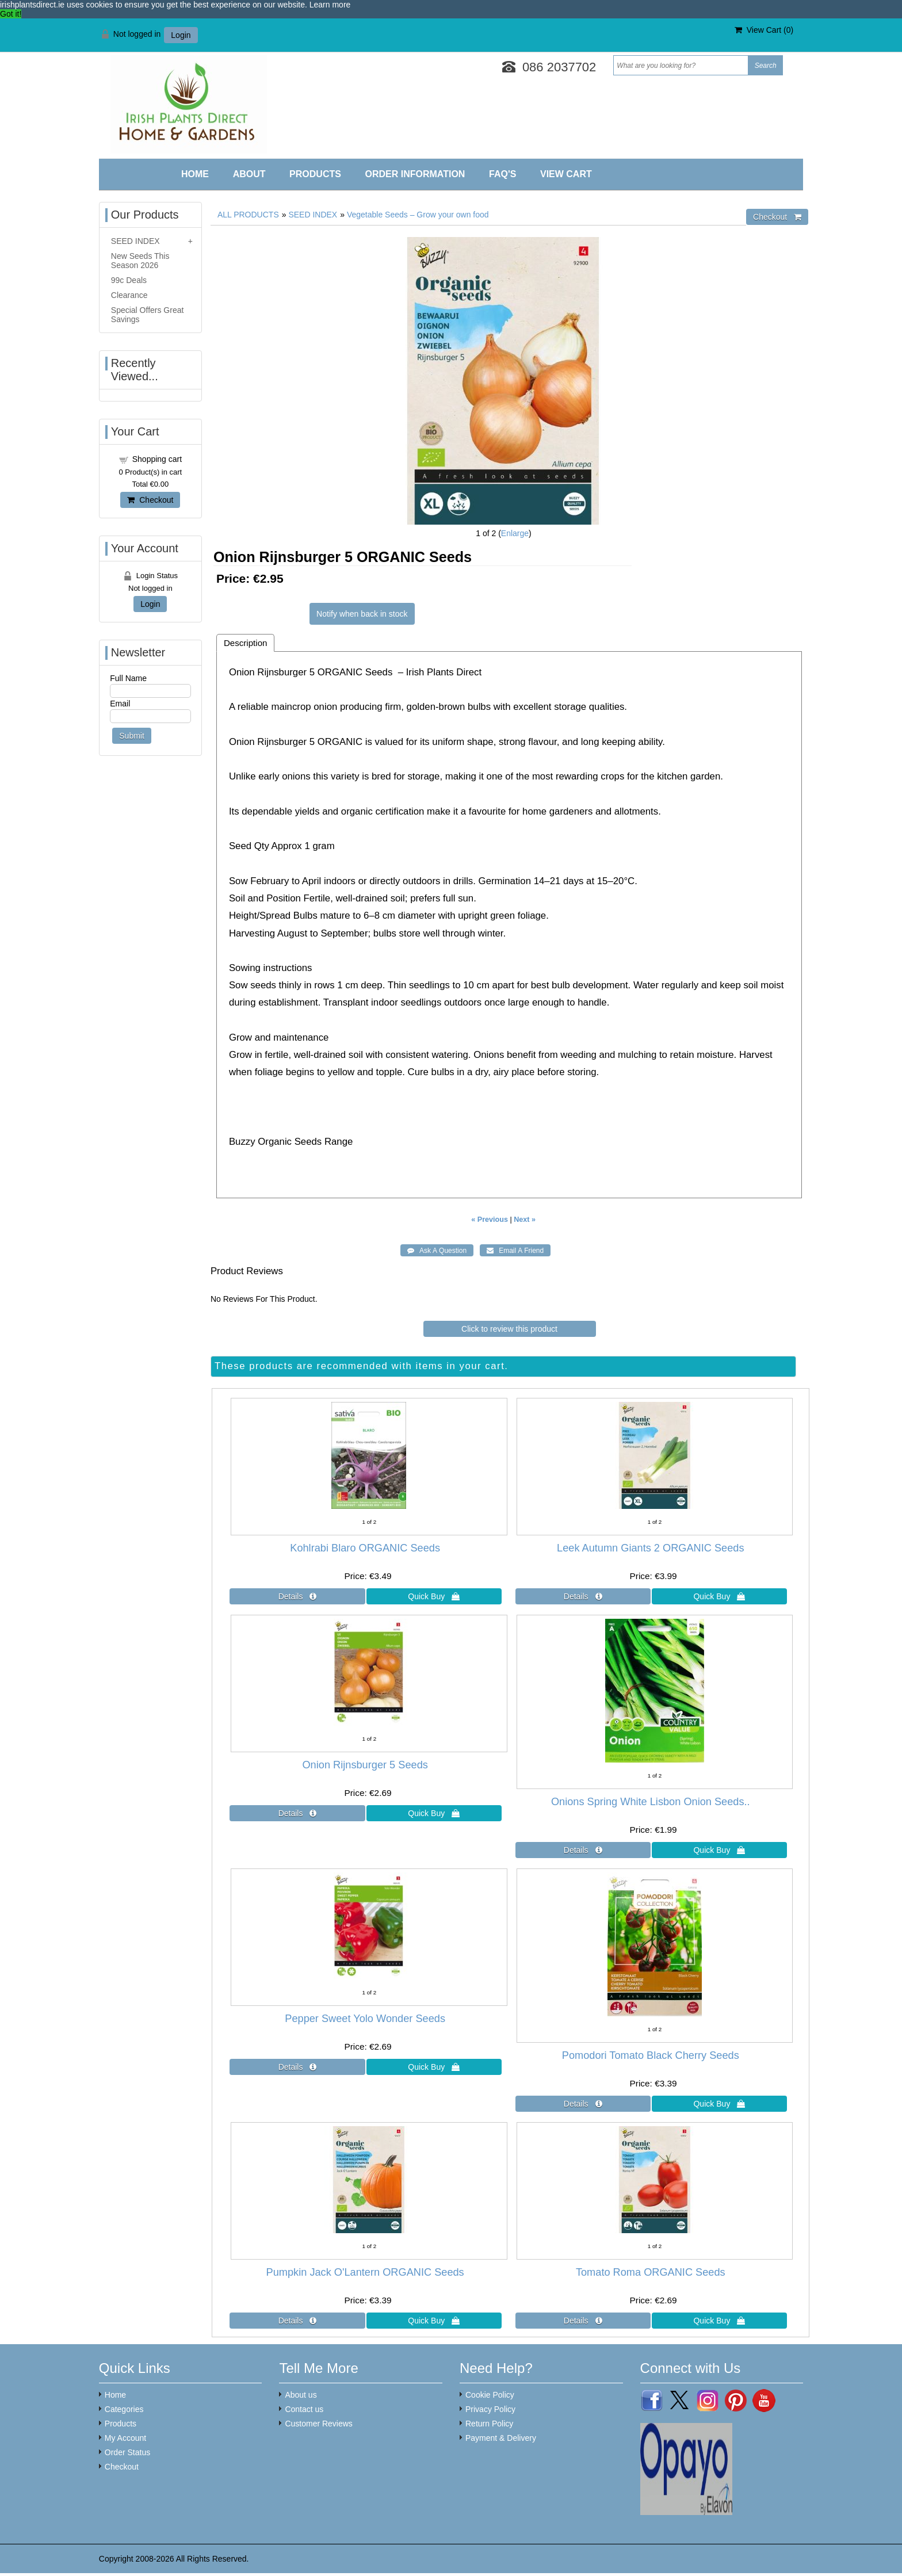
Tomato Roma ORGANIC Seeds (650, 2272)
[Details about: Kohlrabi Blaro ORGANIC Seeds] (297, 1596)
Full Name (128, 678)
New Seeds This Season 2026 (140, 260)
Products (315, 174)
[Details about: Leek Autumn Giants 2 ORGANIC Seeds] (583, 1596)
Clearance (129, 295)
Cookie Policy (489, 2394)
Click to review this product (509, 1329)
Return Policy (489, 2423)
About (249, 174)
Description (245, 643)
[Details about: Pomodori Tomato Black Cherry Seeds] (583, 2104)
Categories (124, 2409)
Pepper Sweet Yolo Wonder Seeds (365, 2018)
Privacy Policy (490, 2409)
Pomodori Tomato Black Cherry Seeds (650, 2055)
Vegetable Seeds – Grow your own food (418, 214)
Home (195, 174)
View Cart (566, 174)
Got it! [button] (10, 13)
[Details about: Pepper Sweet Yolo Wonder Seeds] (297, 2067)
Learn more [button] (330, 4)
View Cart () (764, 30)
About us (300, 2394)
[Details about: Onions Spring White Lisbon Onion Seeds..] (583, 1850)
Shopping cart (157, 459)
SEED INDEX (312, 214)
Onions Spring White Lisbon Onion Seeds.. (650, 1801)
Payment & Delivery (500, 2438)
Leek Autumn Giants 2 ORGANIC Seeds (650, 1548)
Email (120, 703)
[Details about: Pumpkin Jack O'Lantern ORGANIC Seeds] (297, 2321)
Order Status (127, 2452)
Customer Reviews (318, 2423)
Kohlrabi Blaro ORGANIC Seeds (365, 1548)
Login (180, 35)
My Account (125, 2438)
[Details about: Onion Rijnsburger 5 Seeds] (297, 1813)
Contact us (304, 2409)
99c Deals (129, 280)
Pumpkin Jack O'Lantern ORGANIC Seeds (365, 2272)
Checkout (150, 500)
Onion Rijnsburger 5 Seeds (364, 1765)
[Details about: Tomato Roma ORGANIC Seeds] (583, 2321)
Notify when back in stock (361, 614)
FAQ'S (502, 174)
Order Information (415, 174)
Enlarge (515, 533)
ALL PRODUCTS (248, 214)
